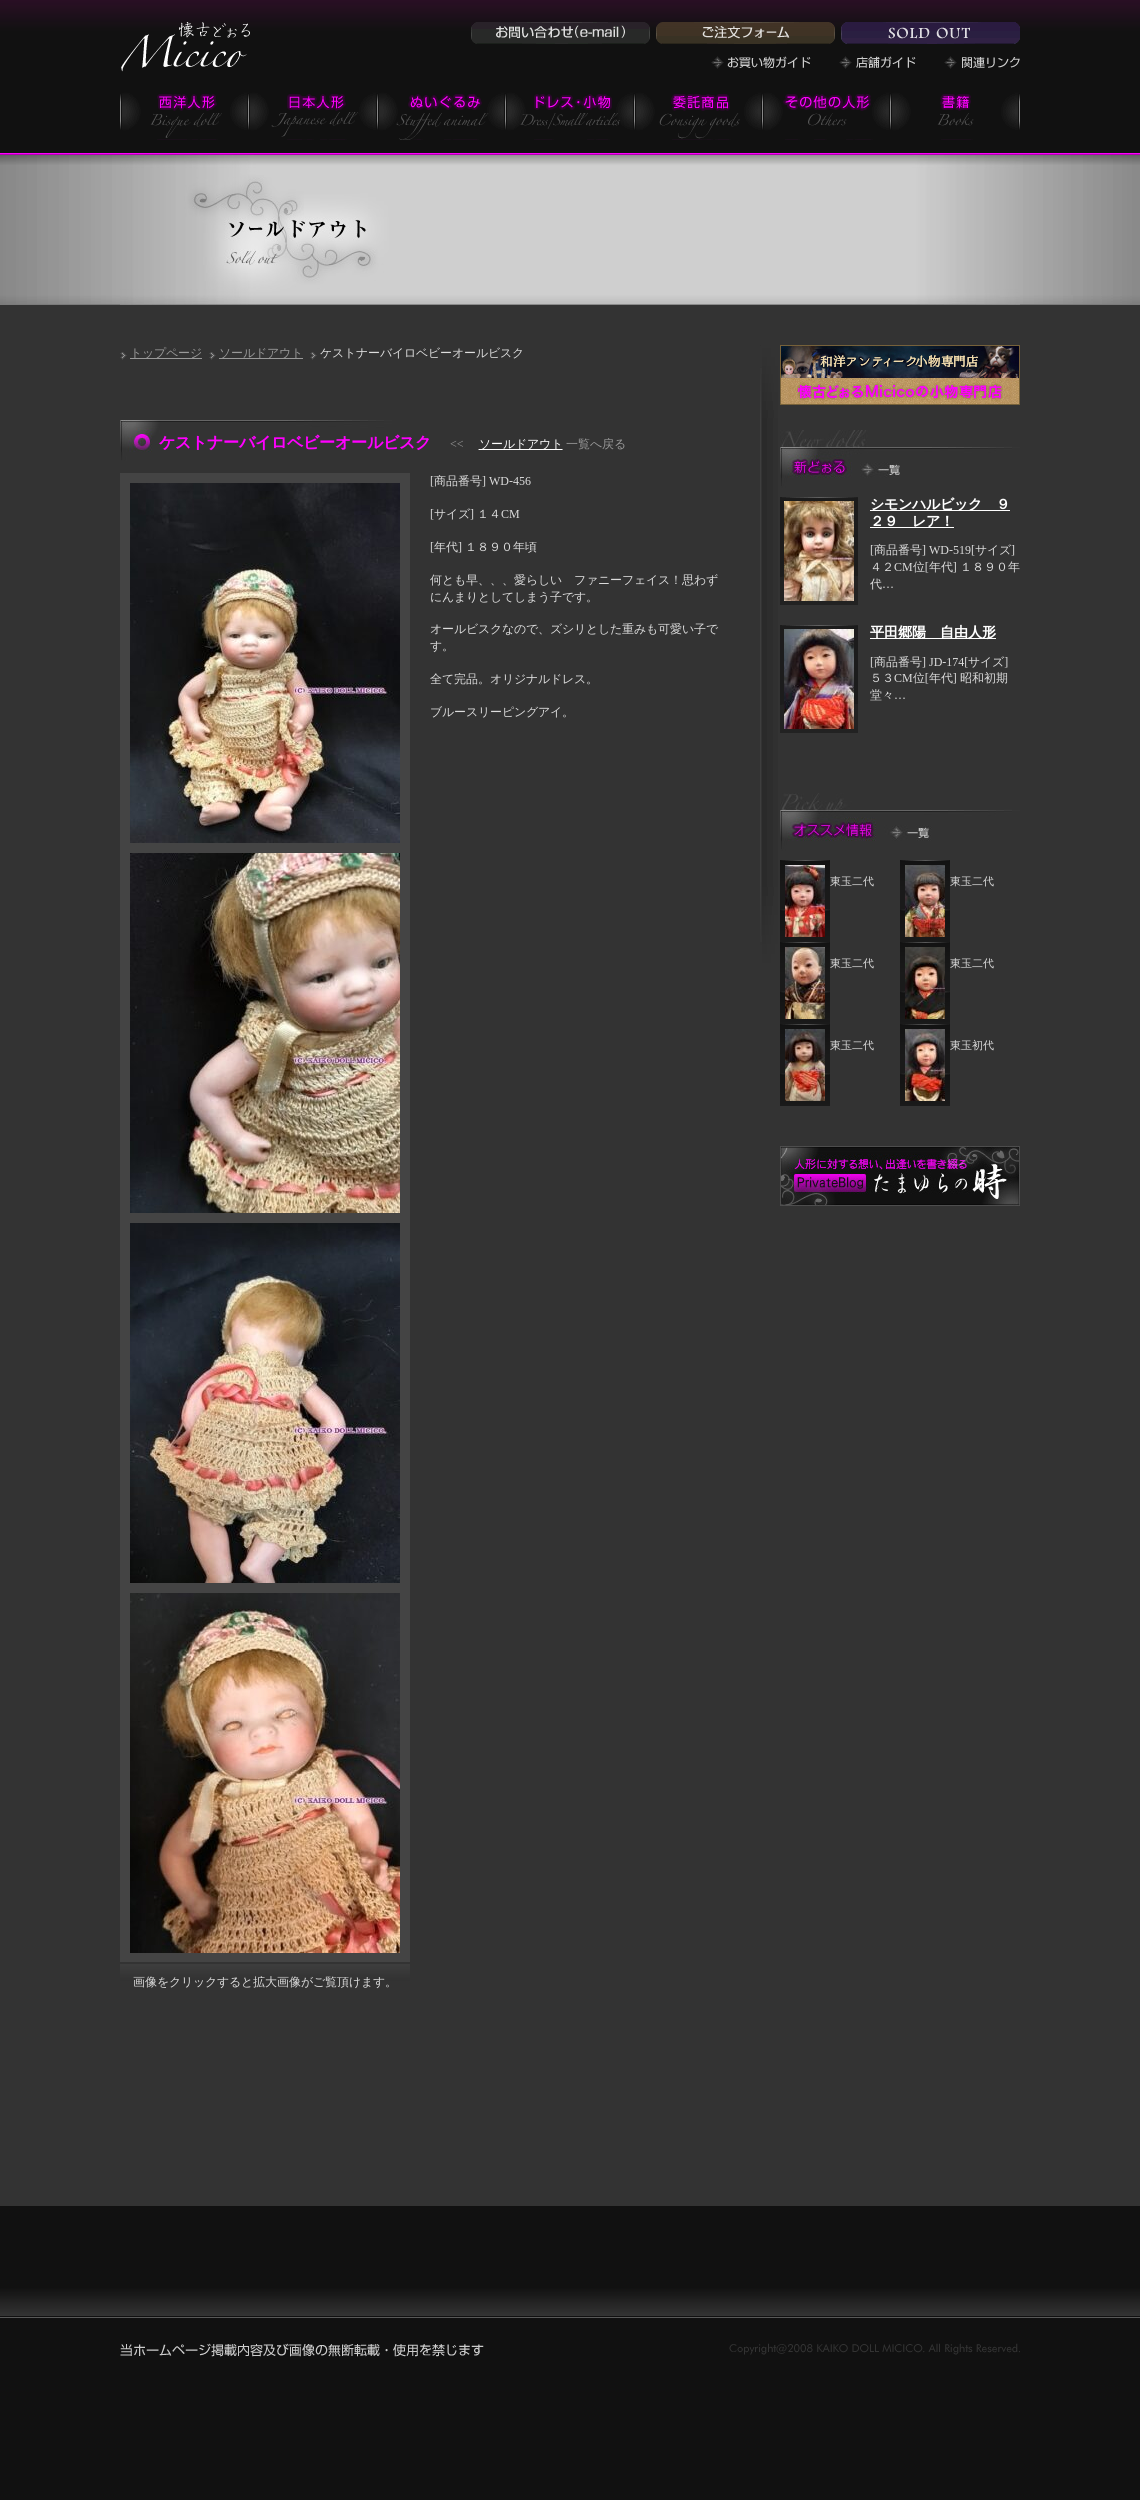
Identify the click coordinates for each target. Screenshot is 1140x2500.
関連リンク (982, 62)
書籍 (955, 115)
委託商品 (698, 115)
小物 (570, 115)
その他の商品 (826, 115)
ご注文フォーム (745, 33)
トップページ (166, 353)
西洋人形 (184, 115)
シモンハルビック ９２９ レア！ (940, 513)
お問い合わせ (560, 33)
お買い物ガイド (761, 62)
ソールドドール (930, 33)
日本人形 (313, 115)
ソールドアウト (261, 353)
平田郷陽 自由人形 (933, 632)
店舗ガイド (877, 62)
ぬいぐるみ (442, 115)
